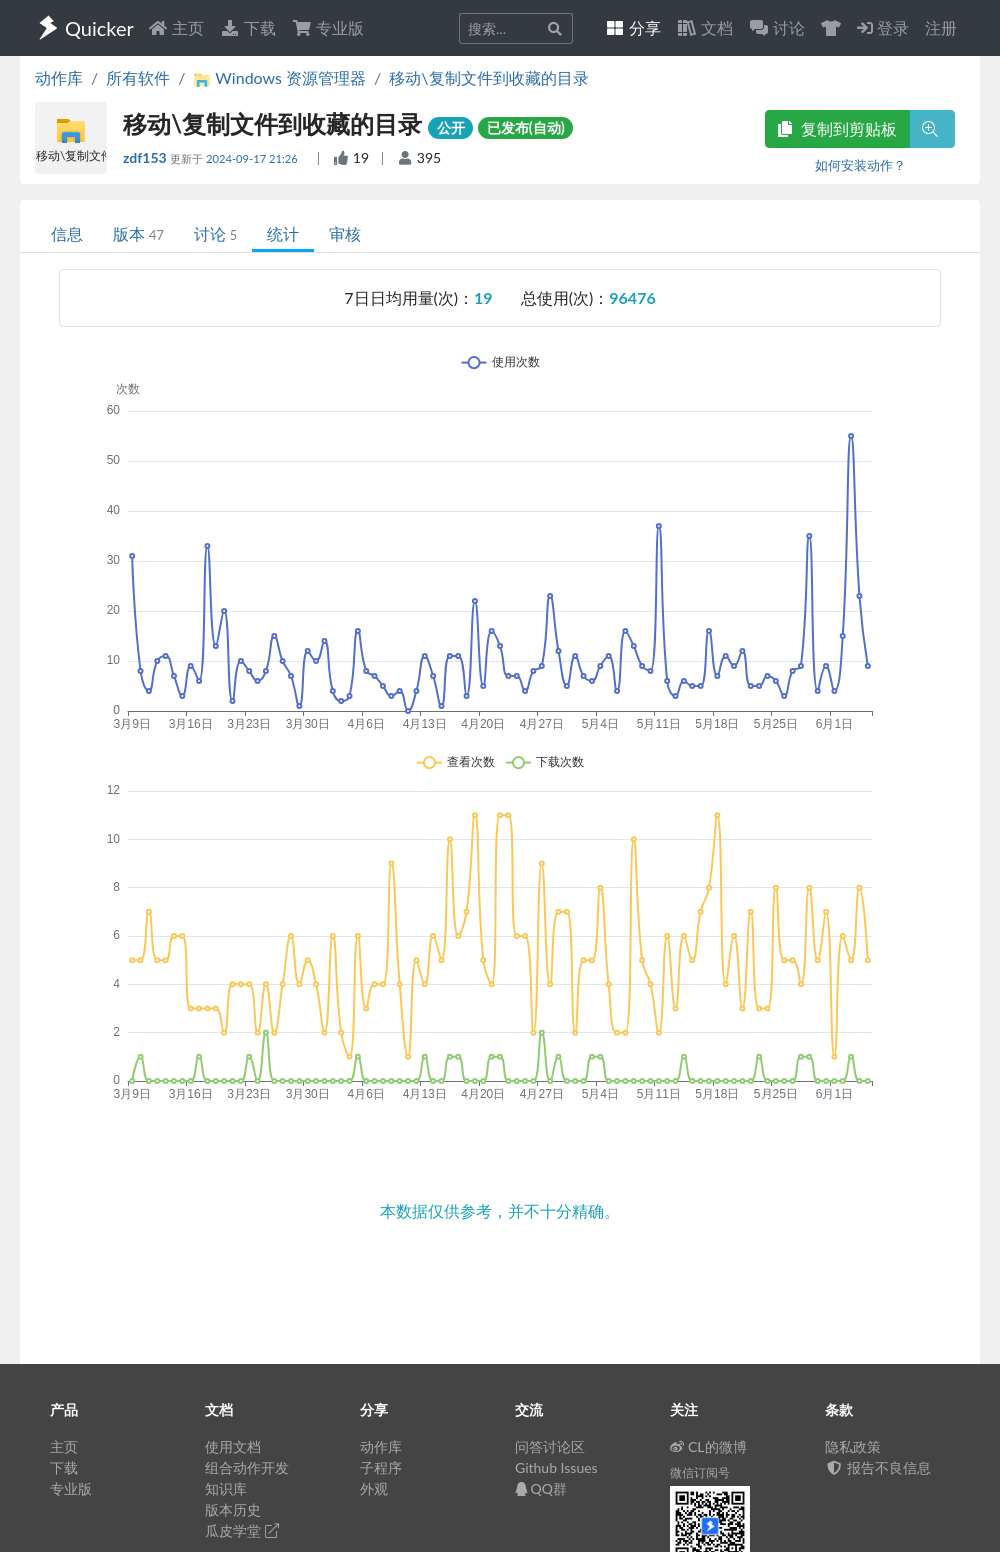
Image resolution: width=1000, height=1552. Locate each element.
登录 (883, 27)
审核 (345, 233)
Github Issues (556, 1467)
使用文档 (233, 1446)
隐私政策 (853, 1446)
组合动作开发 (247, 1467)
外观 (374, 1488)
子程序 (381, 1467)
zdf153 (146, 157)
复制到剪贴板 (837, 128)
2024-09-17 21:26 (253, 158)
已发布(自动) (526, 127)
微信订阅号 (700, 1472)
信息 (67, 233)
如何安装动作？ (860, 165)
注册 (941, 27)
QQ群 (541, 1488)
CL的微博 (708, 1446)
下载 (248, 27)
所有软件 (138, 77)
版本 (138, 233)
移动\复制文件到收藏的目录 (488, 77)
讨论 (215, 233)
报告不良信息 (878, 1467)
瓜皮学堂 (242, 1530)
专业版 (328, 27)
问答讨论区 (550, 1446)
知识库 (226, 1488)
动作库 (59, 77)
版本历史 (233, 1509)
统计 (283, 233)
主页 (176, 27)
